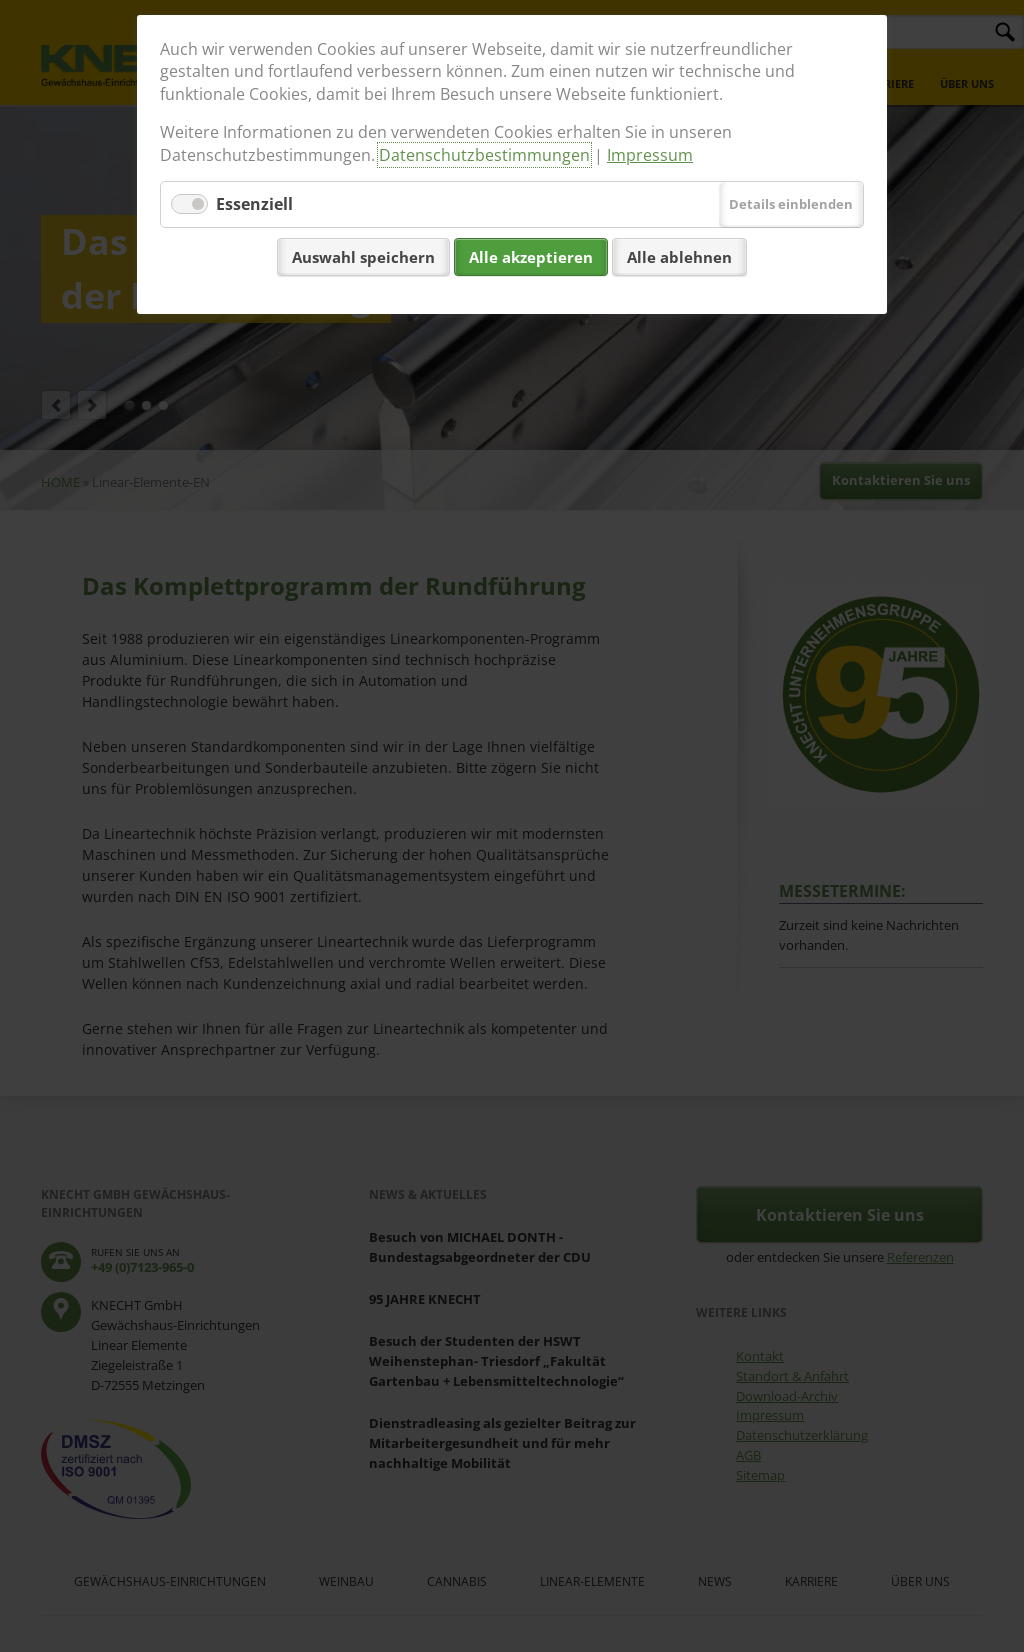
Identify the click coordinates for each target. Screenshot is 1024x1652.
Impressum (650, 155)
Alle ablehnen (679, 257)
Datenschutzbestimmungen (484, 155)
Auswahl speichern (363, 257)
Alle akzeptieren (531, 257)
